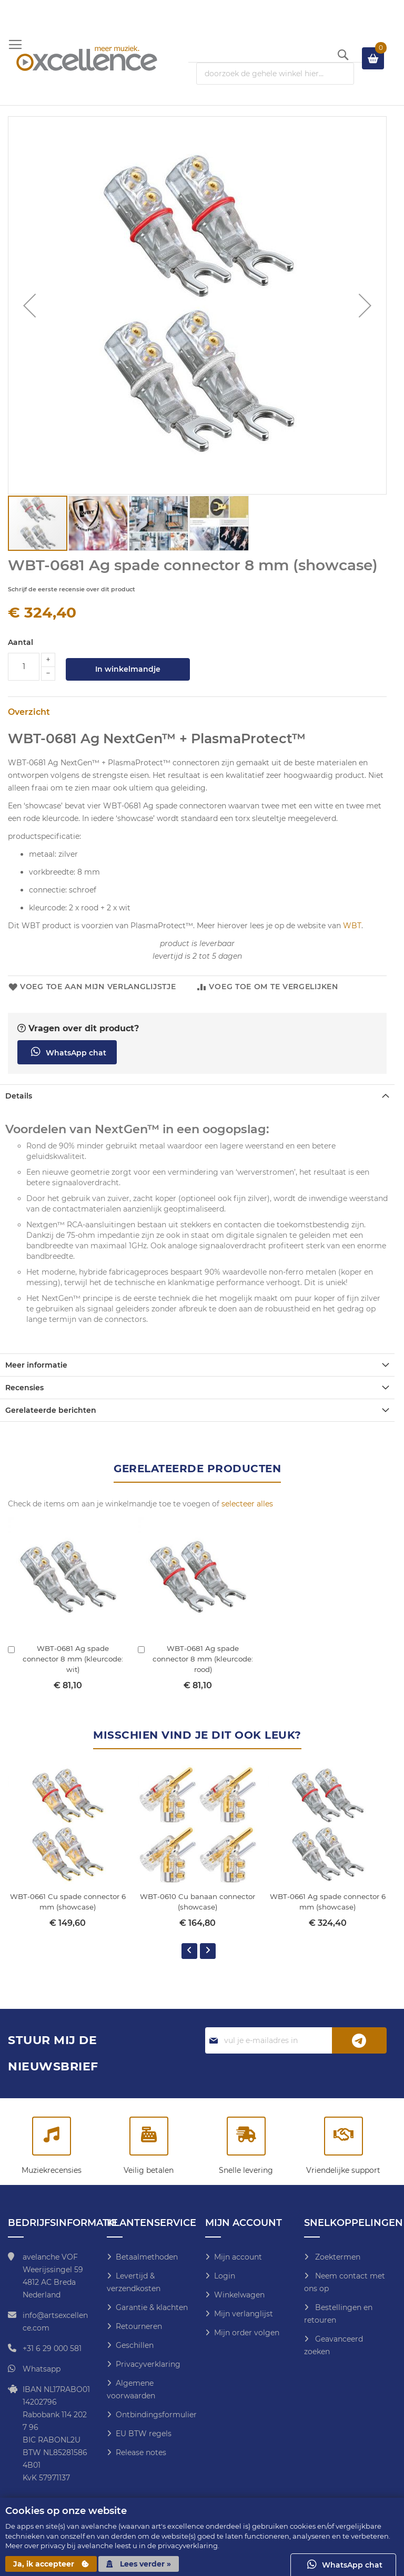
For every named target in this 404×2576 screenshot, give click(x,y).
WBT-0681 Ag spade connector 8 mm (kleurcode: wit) (73, 1659)
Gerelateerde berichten (50, 1410)
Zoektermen (336, 2257)
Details (18, 1096)
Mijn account (238, 2257)
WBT (352, 925)
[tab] (197, 1095)
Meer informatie (36, 1365)
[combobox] (275, 74)
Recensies (24, 1387)
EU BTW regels (143, 2433)
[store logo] (87, 58)
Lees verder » (138, 2564)
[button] (29, 305)
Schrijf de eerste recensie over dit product (71, 589)
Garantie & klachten (152, 2307)
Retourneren (139, 2326)
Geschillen (135, 2345)
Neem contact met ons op (344, 2282)
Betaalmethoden (147, 2257)
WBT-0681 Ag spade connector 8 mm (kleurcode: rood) (203, 1659)
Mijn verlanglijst (243, 2313)
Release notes (141, 2452)
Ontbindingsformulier (156, 2414)
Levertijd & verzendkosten (133, 2282)
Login (224, 2276)
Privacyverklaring (148, 2364)
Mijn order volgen (246, 2332)
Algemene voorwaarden (131, 2389)
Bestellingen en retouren (338, 2314)
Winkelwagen (239, 2295)
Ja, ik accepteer (51, 2564)
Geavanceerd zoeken (333, 2345)
